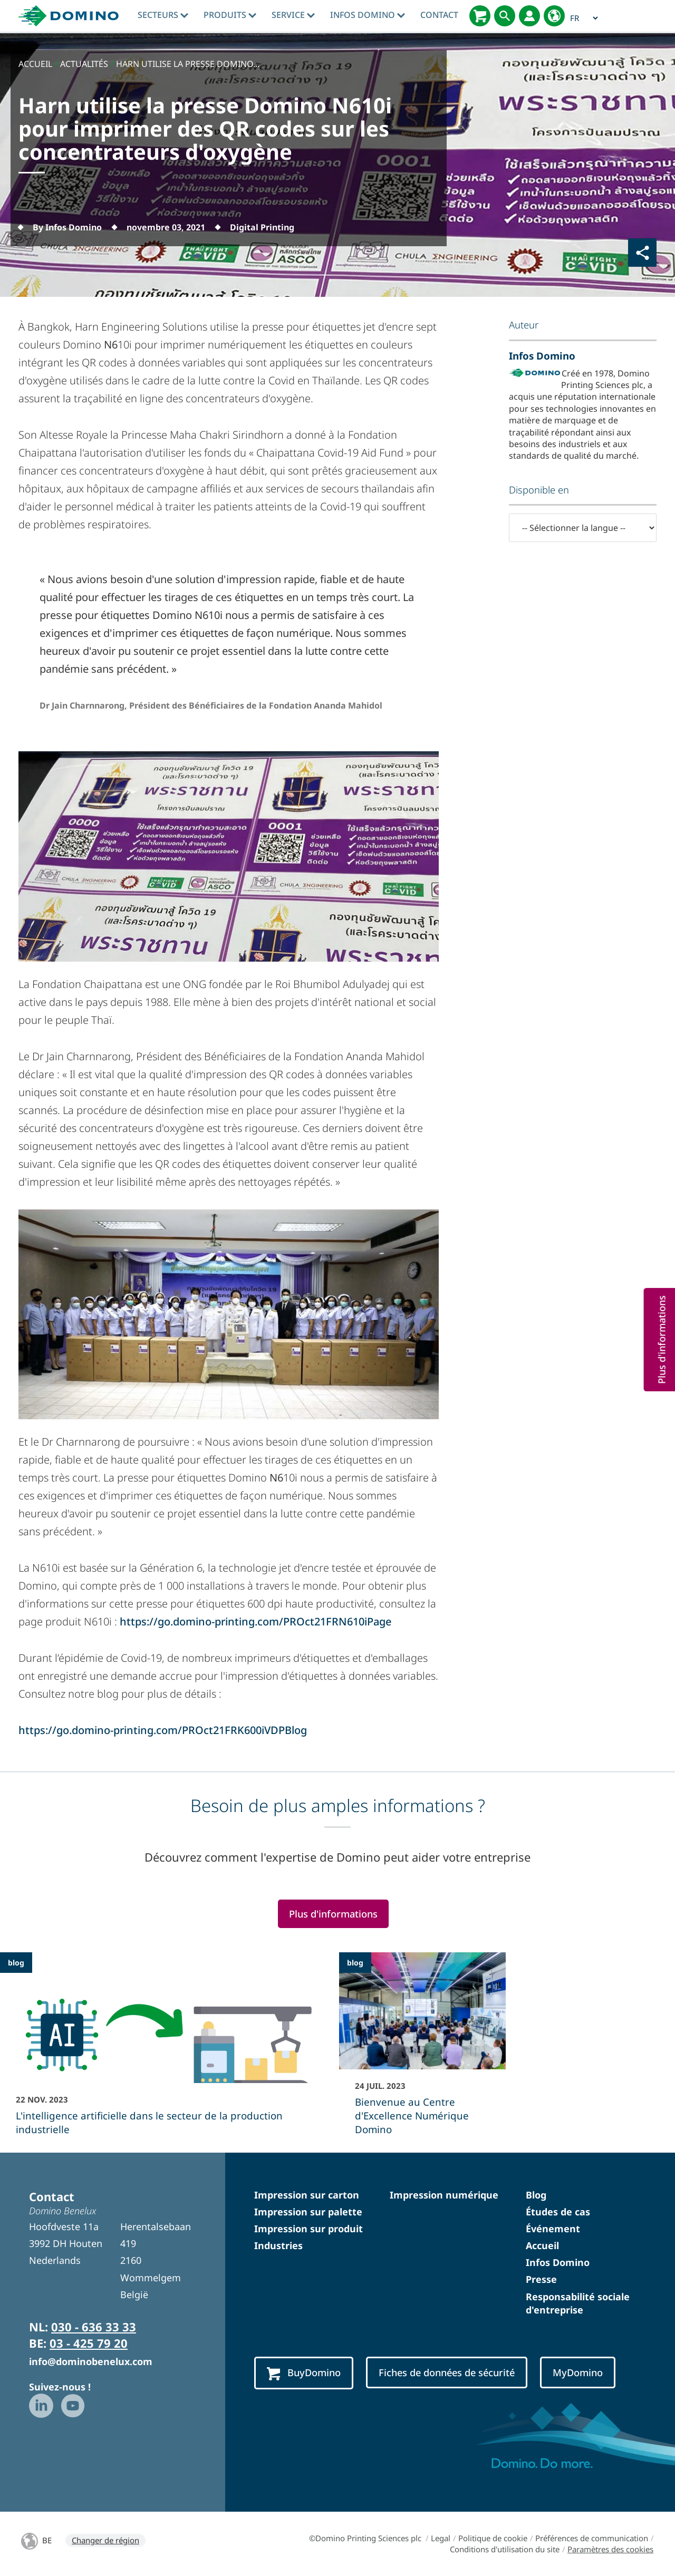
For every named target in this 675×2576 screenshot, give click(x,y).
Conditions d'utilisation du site (505, 2549)
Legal (440, 2538)
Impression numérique (444, 2194)
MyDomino (578, 2372)
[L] (168, 2050)
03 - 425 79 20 (89, 2343)
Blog (536, 2194)
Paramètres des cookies (610, 2549)
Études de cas (558, 2211)
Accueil (542, 2245)
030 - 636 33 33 (93, 2327)
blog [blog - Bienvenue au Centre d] (355, 1963)
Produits (230, 15)
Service (293, 15)
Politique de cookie (492, 2538)
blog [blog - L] (16, 1963)
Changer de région (105, 2540)
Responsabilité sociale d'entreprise (578, 2303)
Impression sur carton (306, 2194)
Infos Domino (367, 15)
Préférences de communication (591, 2538)
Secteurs (163, 15)
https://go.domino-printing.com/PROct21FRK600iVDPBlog (162, 1730)
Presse (541, 2279)
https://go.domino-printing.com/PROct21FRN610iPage (255, 1621)
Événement (553, 2228)
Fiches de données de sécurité (447, 2372)
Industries (278, 2245)
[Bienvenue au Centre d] (422, 2050)
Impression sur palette (308, 2211)
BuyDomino (304, 2373)
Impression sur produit (308, 2228)
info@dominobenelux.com (90, 2361)
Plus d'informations (333, 1913)
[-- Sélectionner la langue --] (583, 528)
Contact (439, 15)
